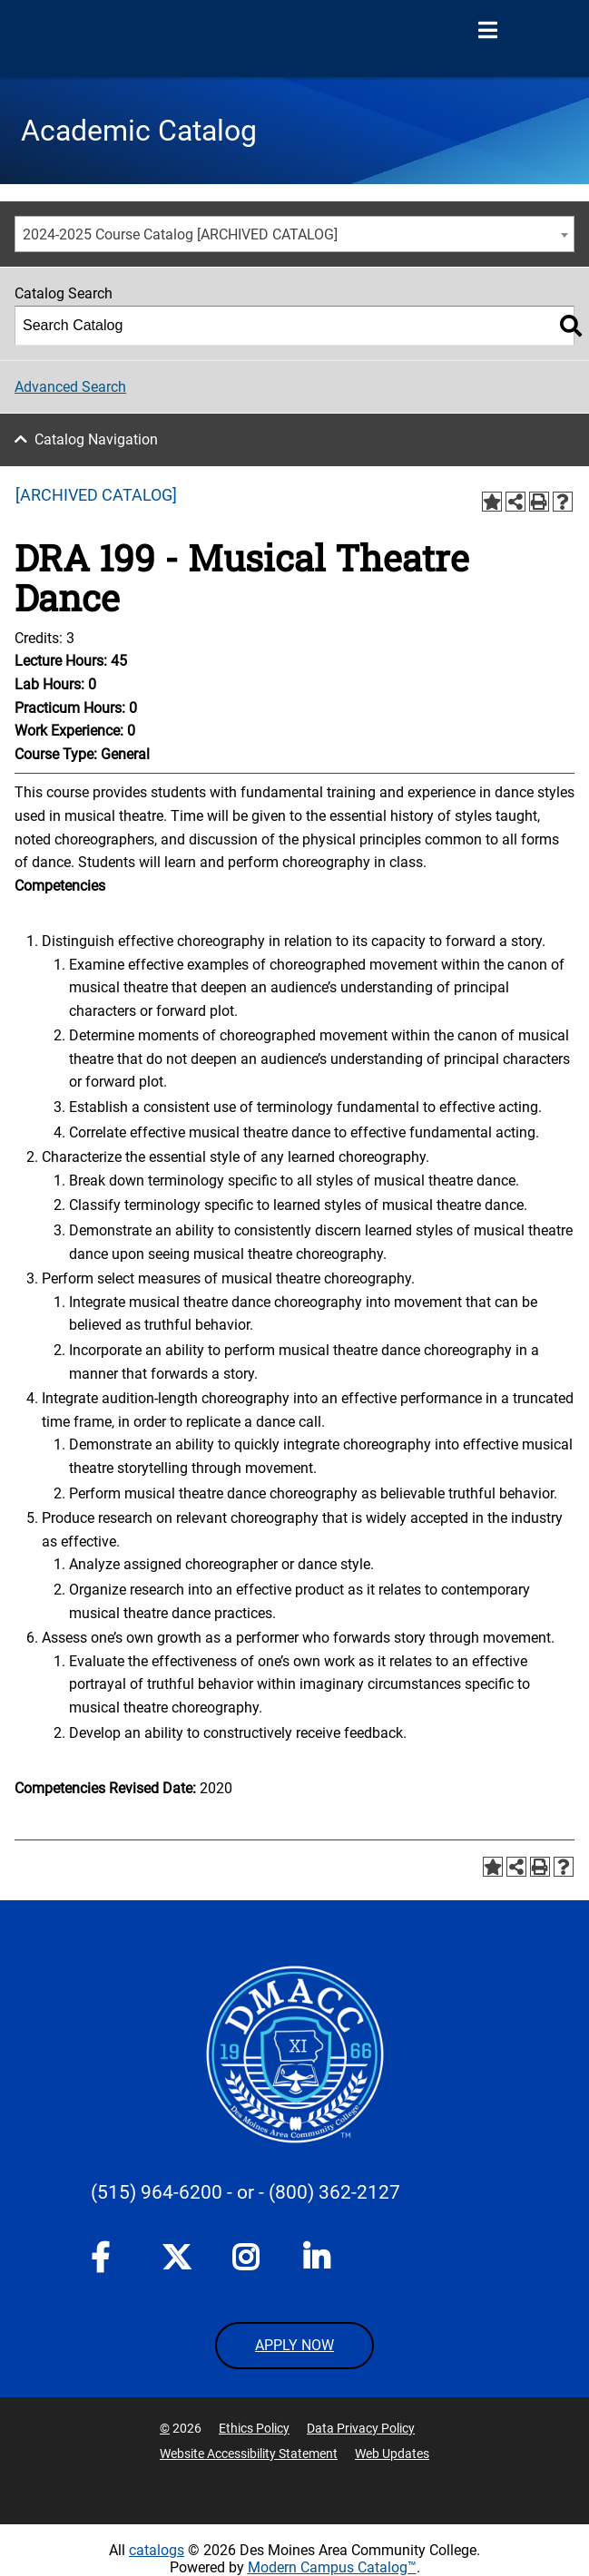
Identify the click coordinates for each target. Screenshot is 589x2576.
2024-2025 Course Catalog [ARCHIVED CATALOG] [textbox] (180, 234)
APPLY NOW (294, 2345)
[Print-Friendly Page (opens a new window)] (539, 502)
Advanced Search (70, 386)
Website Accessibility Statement (249, 2453)
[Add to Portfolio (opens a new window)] (492, 502)
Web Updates (392, 2453)
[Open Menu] (487, 31)
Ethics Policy (254, 2428)
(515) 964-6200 (156, 2192)
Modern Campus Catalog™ (332, 2567)
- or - (245, 2192)
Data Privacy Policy (361, 2428)
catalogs (156, 2550)
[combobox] (294, 234)
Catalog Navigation (96, 439)
